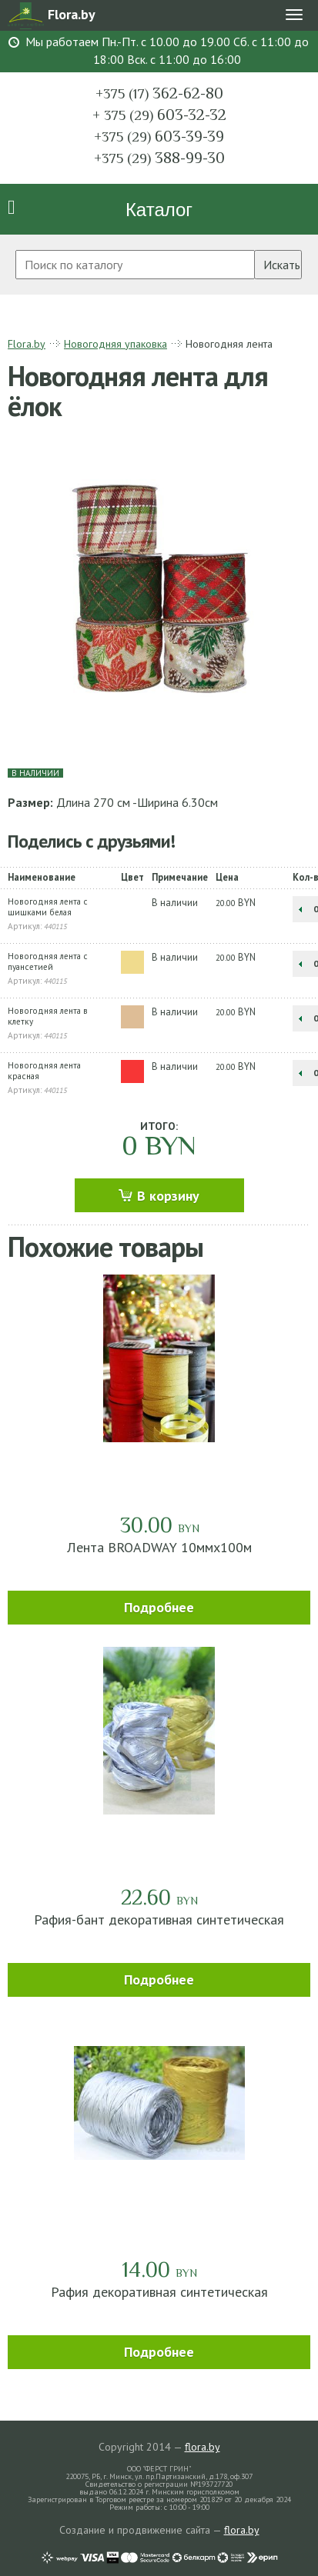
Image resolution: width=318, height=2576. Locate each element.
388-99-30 (159, 157)
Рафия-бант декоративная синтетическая (159, 1919)
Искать (281, 264)
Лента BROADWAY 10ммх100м (159, 1547)
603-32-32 (159, 114)
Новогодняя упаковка (115, 344)
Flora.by (26, 344)
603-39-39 (159, 136)
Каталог (159, 209)
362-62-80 (159, 93)
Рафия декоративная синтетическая (159, 2292)
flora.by (202, 2447)
